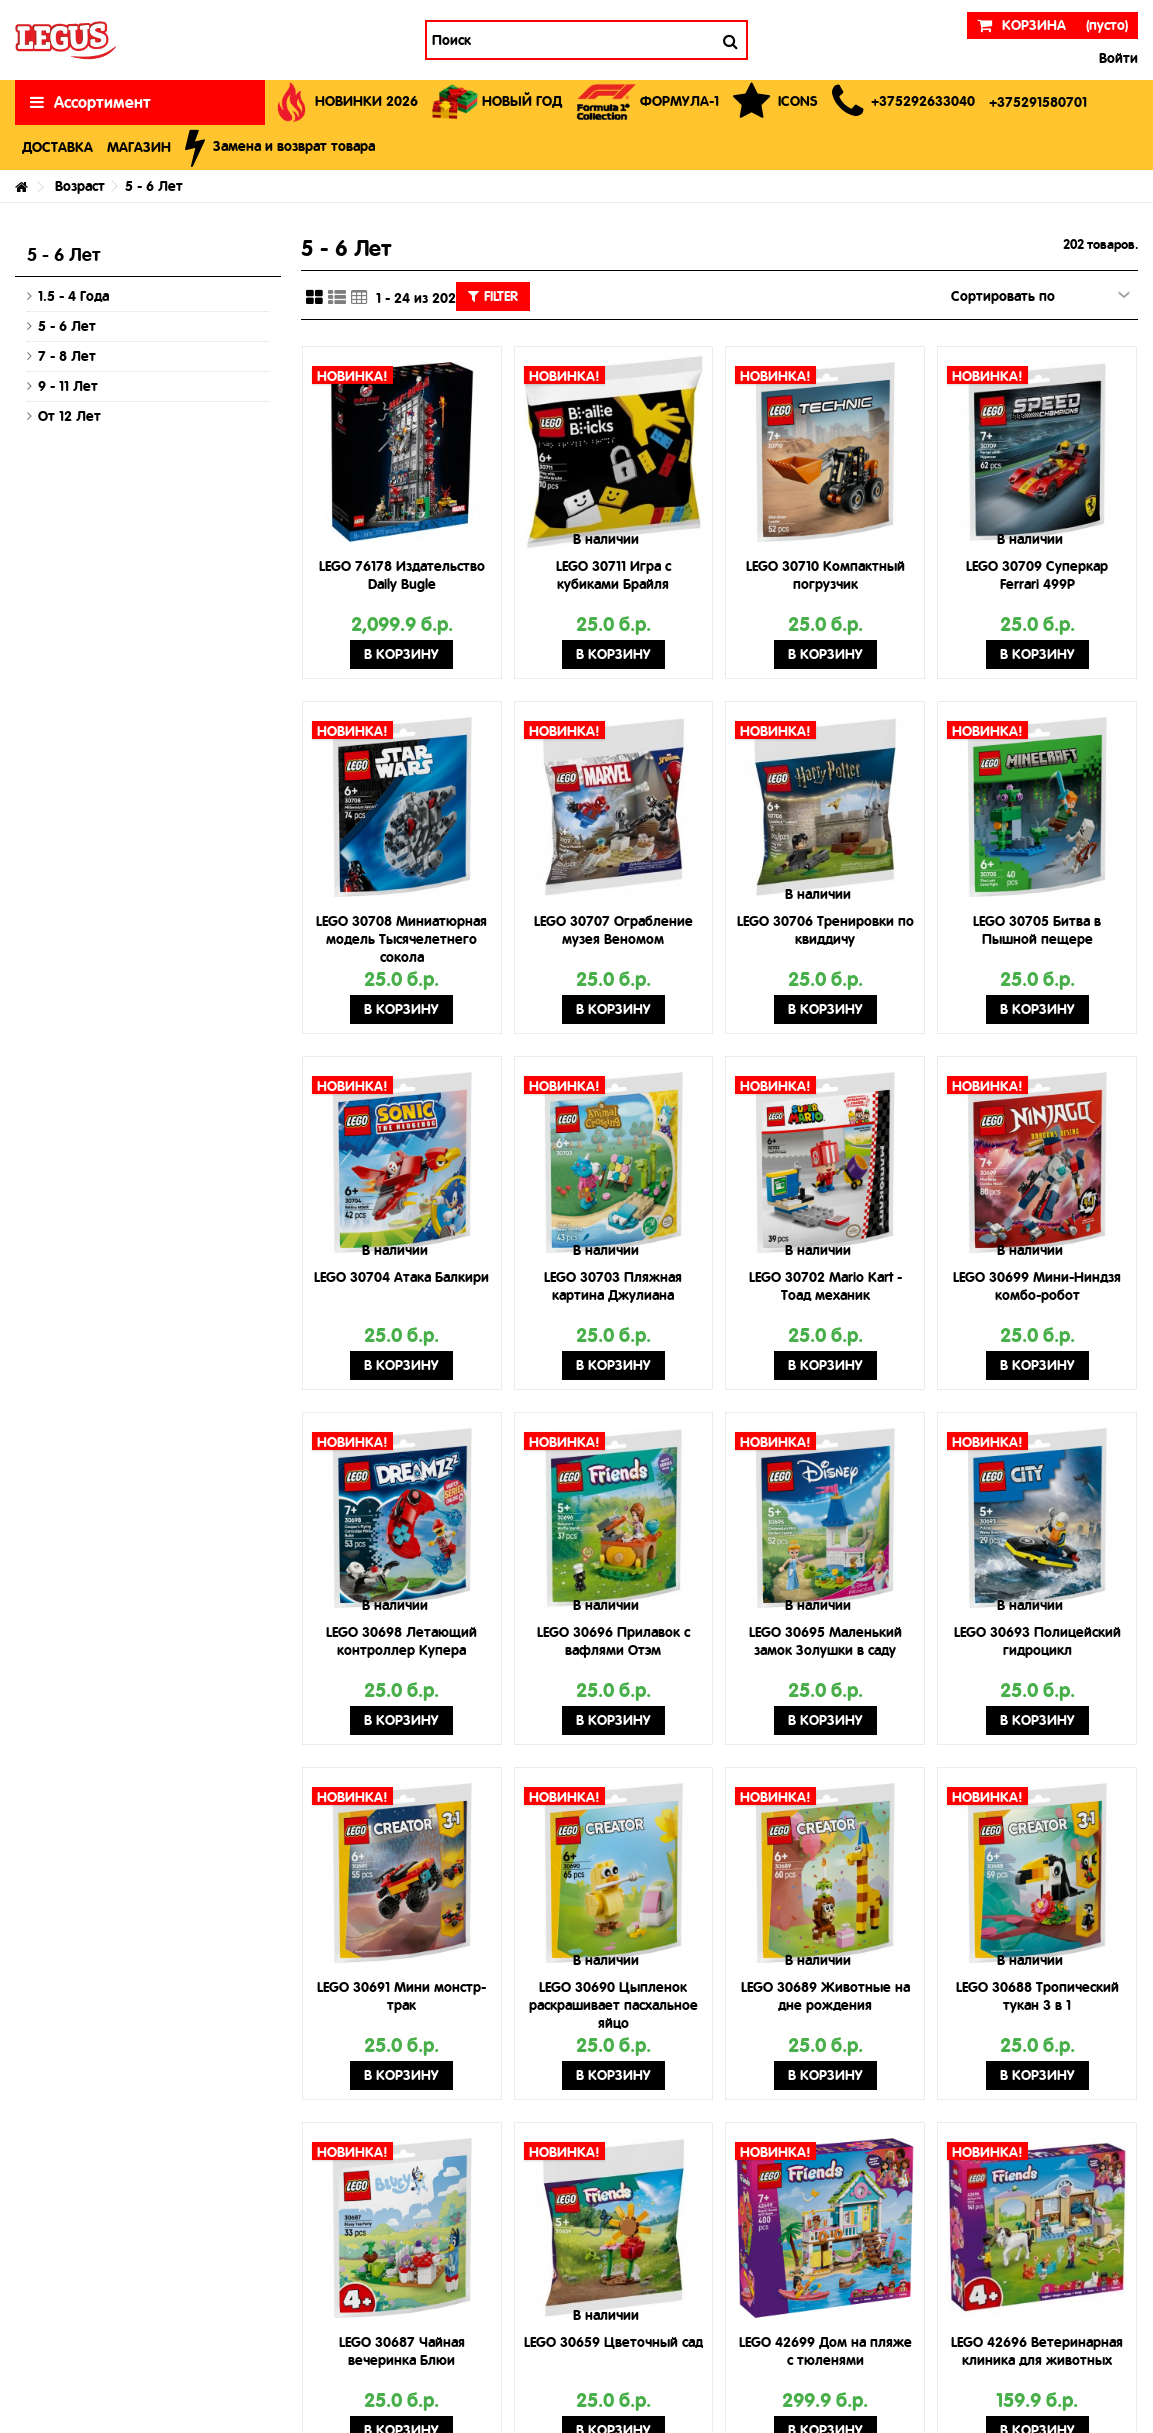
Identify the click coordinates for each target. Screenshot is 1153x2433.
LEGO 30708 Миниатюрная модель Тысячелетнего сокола (401, 939)
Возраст (80, 186)
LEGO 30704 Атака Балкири (401, 1277)
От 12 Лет (69, 416)
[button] (903, 102)
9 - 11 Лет (68, 386)
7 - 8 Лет (67, 356)
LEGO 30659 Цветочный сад (613, 2342)
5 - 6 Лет (67, 326)
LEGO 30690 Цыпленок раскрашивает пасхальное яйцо (613, 2005)
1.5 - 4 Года (73, 296)
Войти (1116, 58)
